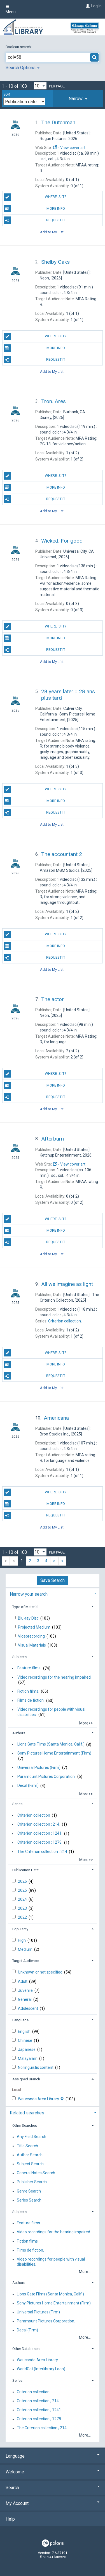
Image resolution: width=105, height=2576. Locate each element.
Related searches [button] (27, 2113)
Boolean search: (19, 47)
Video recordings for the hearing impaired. (54, 1677)
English (24, 2031)
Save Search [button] (52, 1580)
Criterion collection (33, 1815)
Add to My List (52, 232)
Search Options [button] (22, 67)
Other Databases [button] (25, 2349)
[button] (78, 98)
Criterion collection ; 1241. (39, 1833)
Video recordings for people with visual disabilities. (51, 1712)
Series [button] (17, 1804)
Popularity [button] (20, 1929)
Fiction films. (28, 1691)
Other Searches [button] (24, 2125)
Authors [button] (18, 1733)
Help (10, 2519)
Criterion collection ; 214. (38, 1824)
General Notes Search (36, 2173)
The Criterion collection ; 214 (42, 1851)
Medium (25, 1949)
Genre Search (29, 2191)
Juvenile (26, 1990)
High (22, 1940)
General (25, 1999)
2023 (23, 1908)
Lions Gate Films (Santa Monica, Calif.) (51, 1744)
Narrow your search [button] (29, 1594)
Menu (11, 9)
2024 (23, 1899)
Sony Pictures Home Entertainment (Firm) (54, 1753)
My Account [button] (52, 2503)
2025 (23, 1890)
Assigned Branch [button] (26, 2079)
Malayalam (28, 2058)
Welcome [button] (52, 2472)
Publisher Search (32, 2182)
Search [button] (52, 2487)
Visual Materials (32, 1645)
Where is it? (35, 197)
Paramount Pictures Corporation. (46, 1776)
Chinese (25, 2040)
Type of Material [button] (25, 1607)
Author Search (30, 2155)
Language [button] (20, 2020)
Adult (23, 1981)
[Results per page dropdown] (40, 85)
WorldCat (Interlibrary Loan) (41, 2369)
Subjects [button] (19, 1657)
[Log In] (87, 6)
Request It (34, 220)
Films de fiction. (31, 1700)
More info (34, 208)
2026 (23, 1881)
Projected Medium (34, 1627)
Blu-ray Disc (28, 1618)
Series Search (29, 2200)
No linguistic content (36, 2067)
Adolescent (28, 2008)
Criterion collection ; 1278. (39, 1842)
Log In (96, 6)
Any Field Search (31, 2137)
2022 (23, 1917)
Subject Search (30, 2164)
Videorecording (32, 1636)
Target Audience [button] (25, 1961)
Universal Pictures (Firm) (38, 1767)
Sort (7, 94)
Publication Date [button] (25, 1870)
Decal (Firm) (28, 1785)
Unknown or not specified (40, 1972)
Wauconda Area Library (41, 2099)
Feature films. (29, 1668)
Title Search (27, 2146)
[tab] (78, 98)
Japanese (27, 2049)
